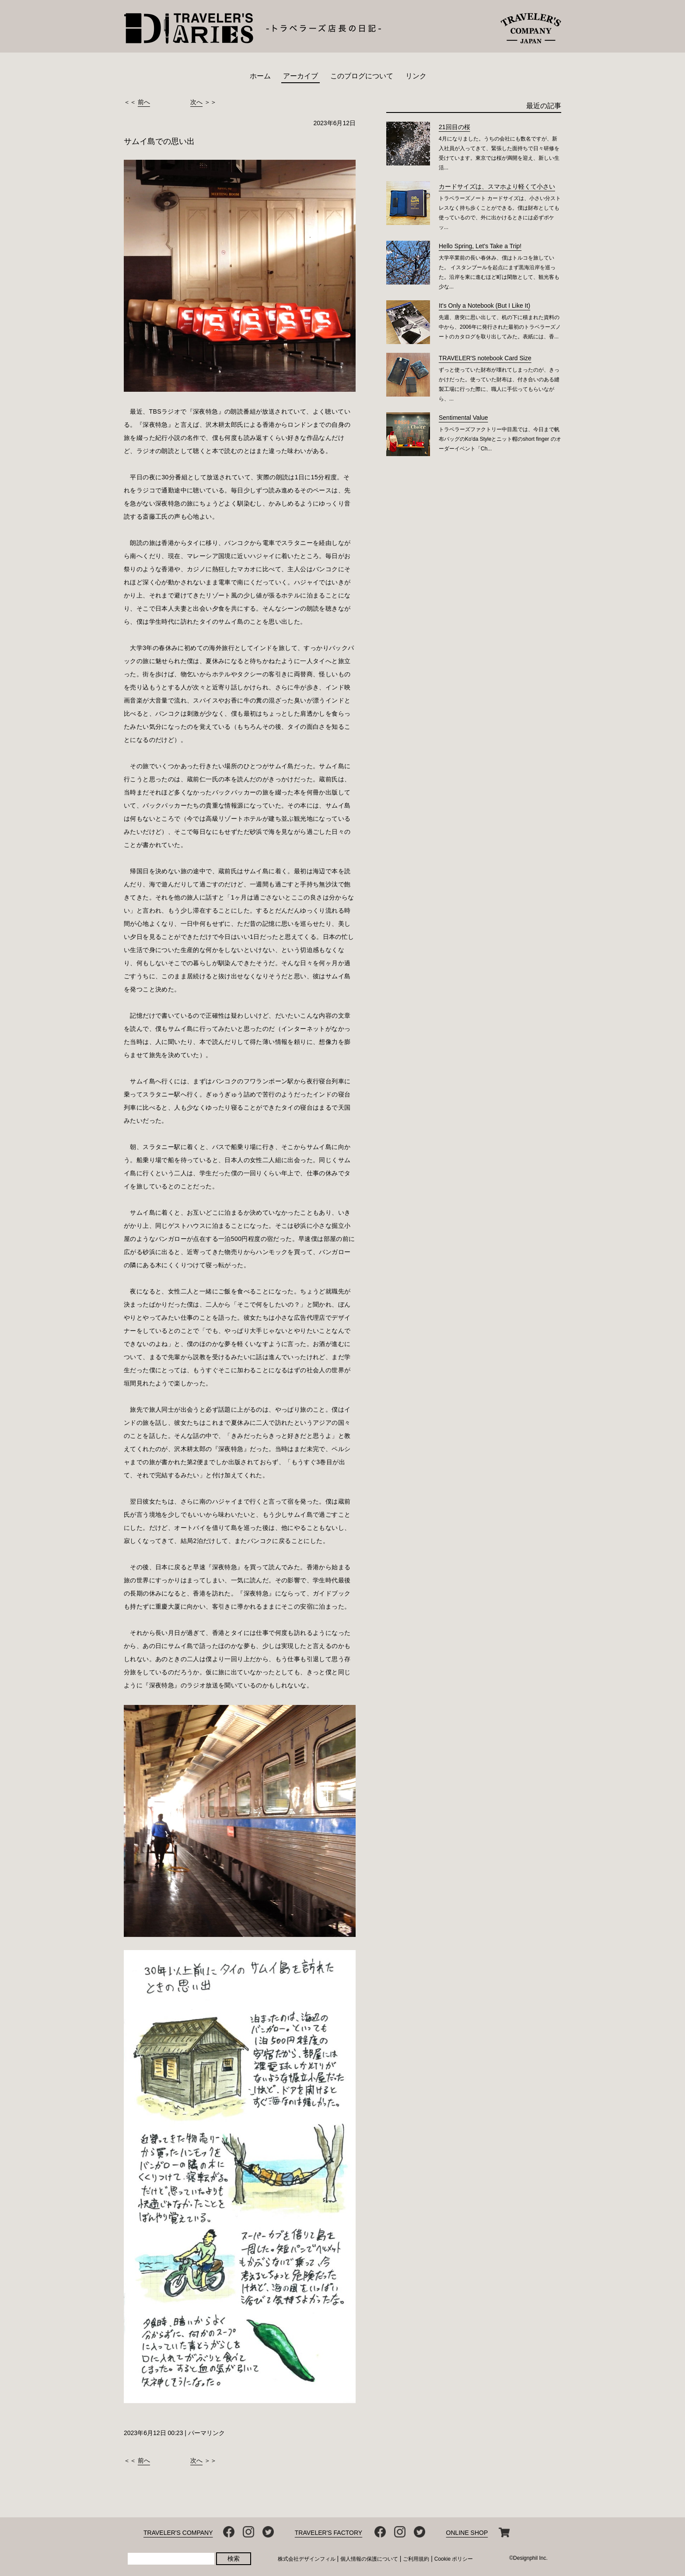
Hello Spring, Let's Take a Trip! (480, 246)
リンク (415, 76)
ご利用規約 (416, 2559)
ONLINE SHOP (467, 2532)
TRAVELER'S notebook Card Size (485, 358)
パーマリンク (206, 2432)
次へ (196, 101)
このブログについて (361, 76)
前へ (144, 101)
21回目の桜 (454, 126)
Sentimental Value (463, 417)
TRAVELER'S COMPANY (178, 2532)
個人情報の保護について (369, 2559)
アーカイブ (300, 76)
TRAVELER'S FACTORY (328, 2532)
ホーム (260, 76)
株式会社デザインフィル (307, 2559)
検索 (233, 2558)
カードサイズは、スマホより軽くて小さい (497, 186)
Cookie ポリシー (453, 2559)
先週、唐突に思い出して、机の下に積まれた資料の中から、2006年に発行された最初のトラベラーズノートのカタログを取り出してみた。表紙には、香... (500, 327)
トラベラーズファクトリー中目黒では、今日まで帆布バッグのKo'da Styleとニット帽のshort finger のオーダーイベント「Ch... (500, 439)
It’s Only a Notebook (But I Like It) (484, 305)
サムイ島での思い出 (159, 141)
